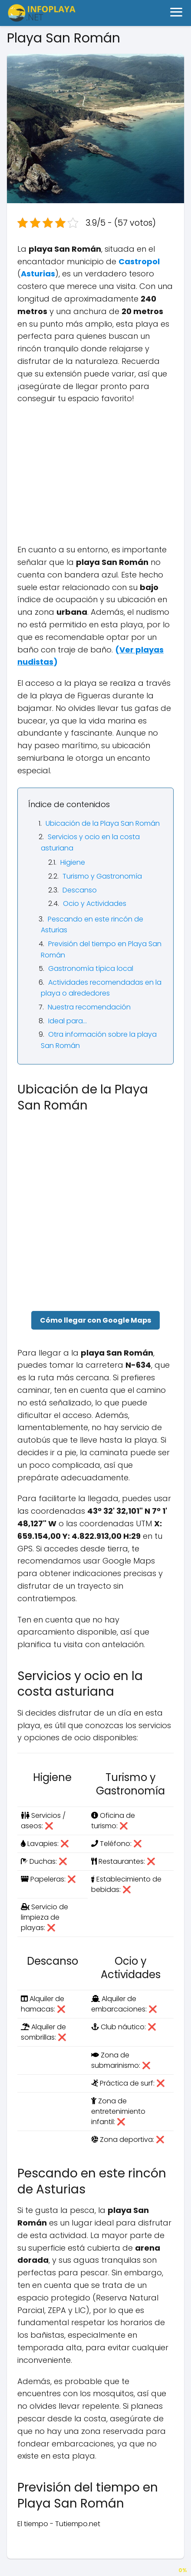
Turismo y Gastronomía (102, 876)
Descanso (80, 890)
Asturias (38, 273)
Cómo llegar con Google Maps (95, 1320)
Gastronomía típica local (90, 968)
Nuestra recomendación (89, 1007)
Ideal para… (67, 1021)
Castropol (139, 261)
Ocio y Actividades (94, 903)
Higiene (72, 862)
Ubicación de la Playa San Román (103, 823)
